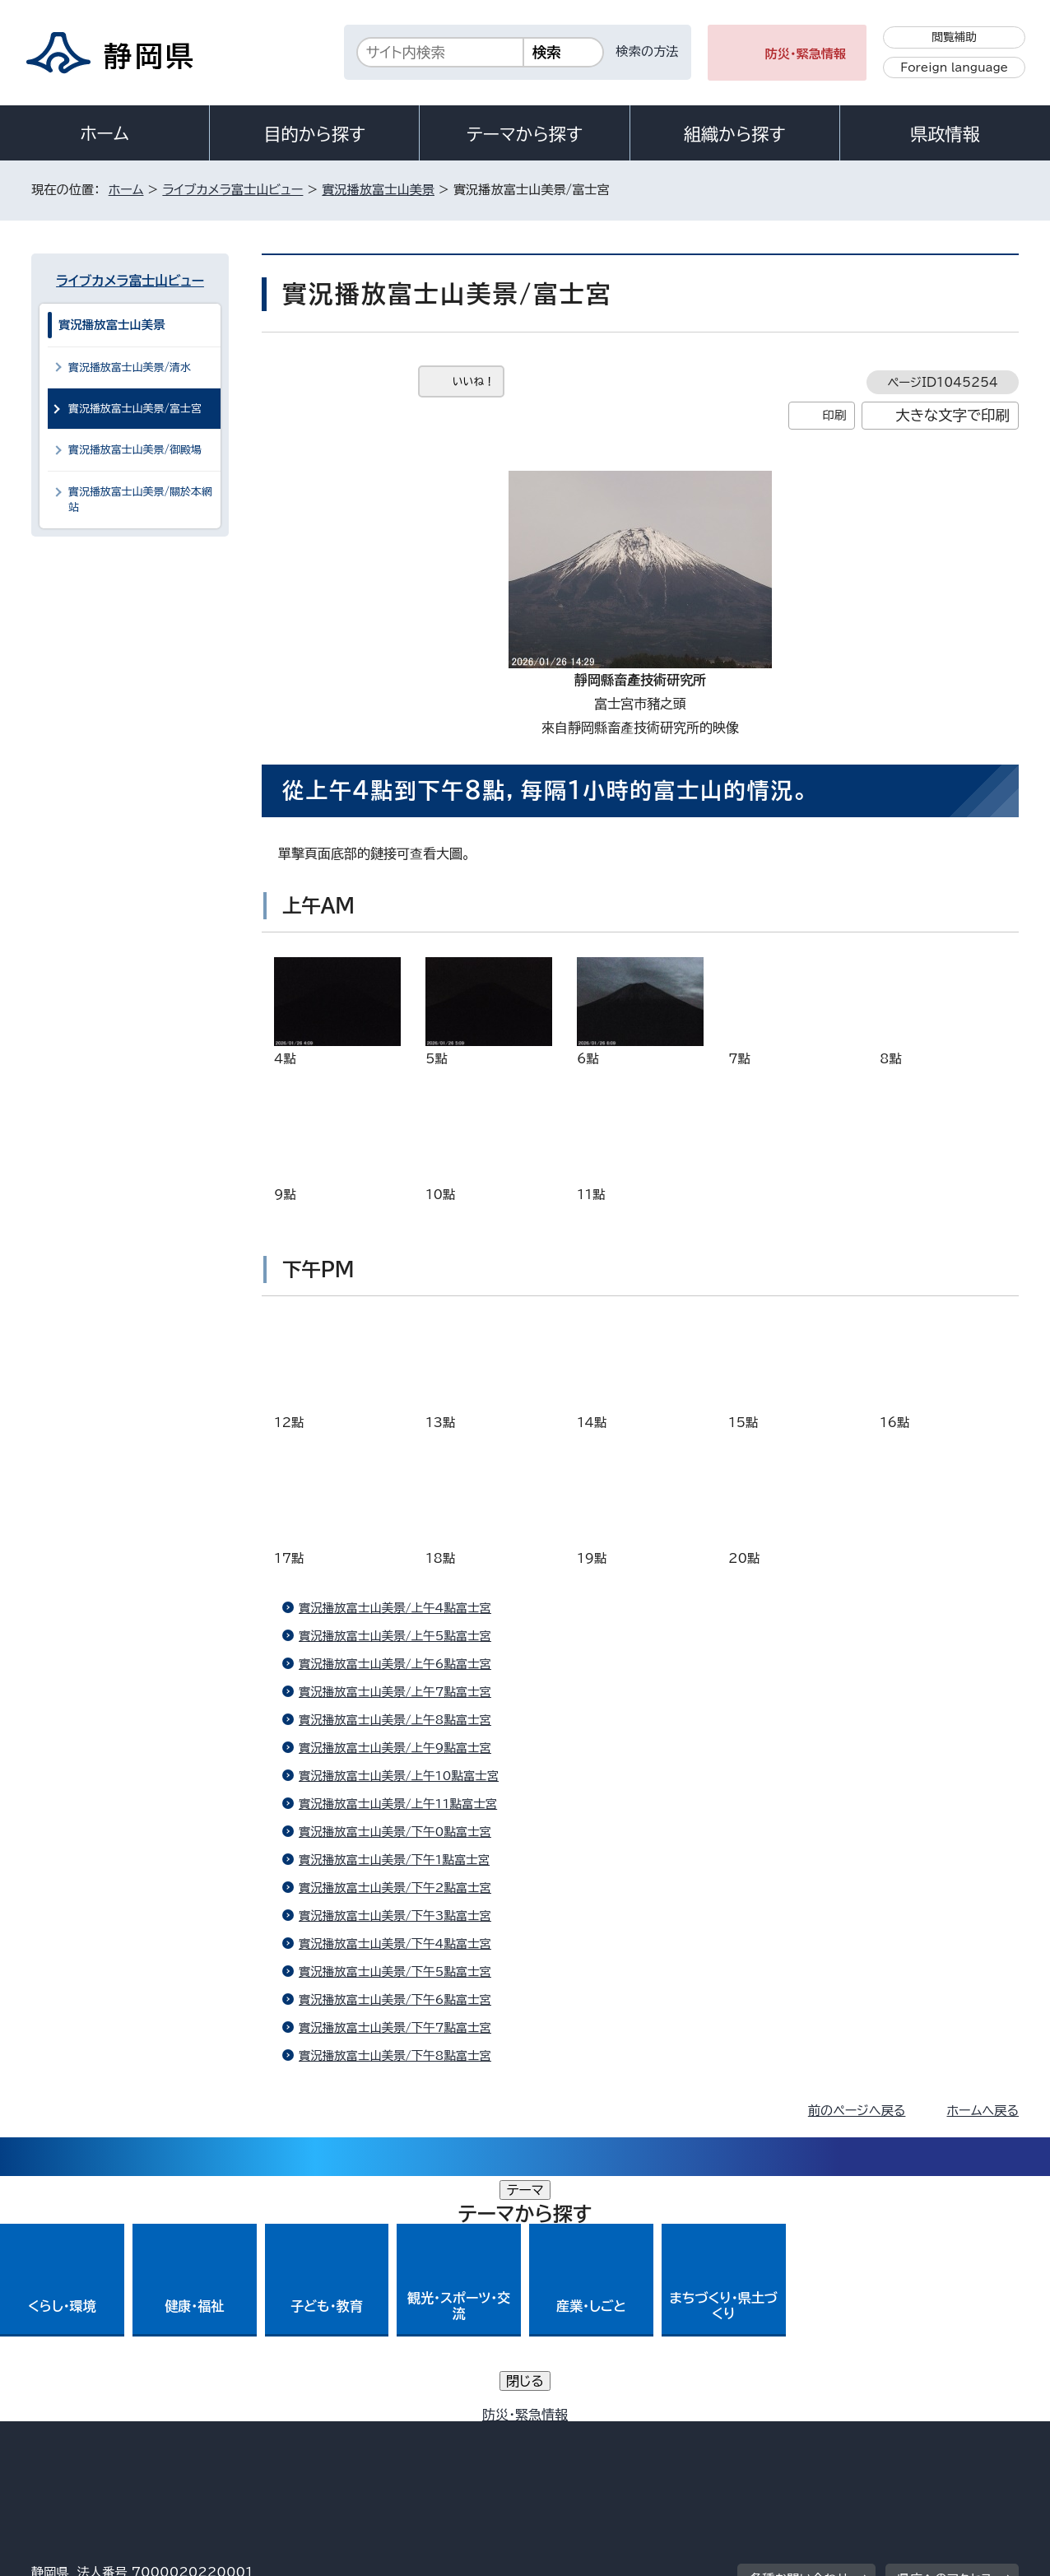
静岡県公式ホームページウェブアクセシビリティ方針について (579, 2436)
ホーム (104, 133)
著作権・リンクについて (108, 2436)
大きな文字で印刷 (952, 415)
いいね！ (474, 381)
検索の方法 (647, 51)
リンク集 (826, 2436)
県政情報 (944, 134)
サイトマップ (941, 2436)
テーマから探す (525, 134)
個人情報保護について (292, 2436)
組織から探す (735, 134)
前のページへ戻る (857, 2110)
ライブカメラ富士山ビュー (232, 190)
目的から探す (314, 134)
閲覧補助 (954, 37)
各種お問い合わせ (799, 2333)
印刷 (834, 415)
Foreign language (954, 67)
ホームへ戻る (983, 2110)
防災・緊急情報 (806, 54)
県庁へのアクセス (945, 2333)
